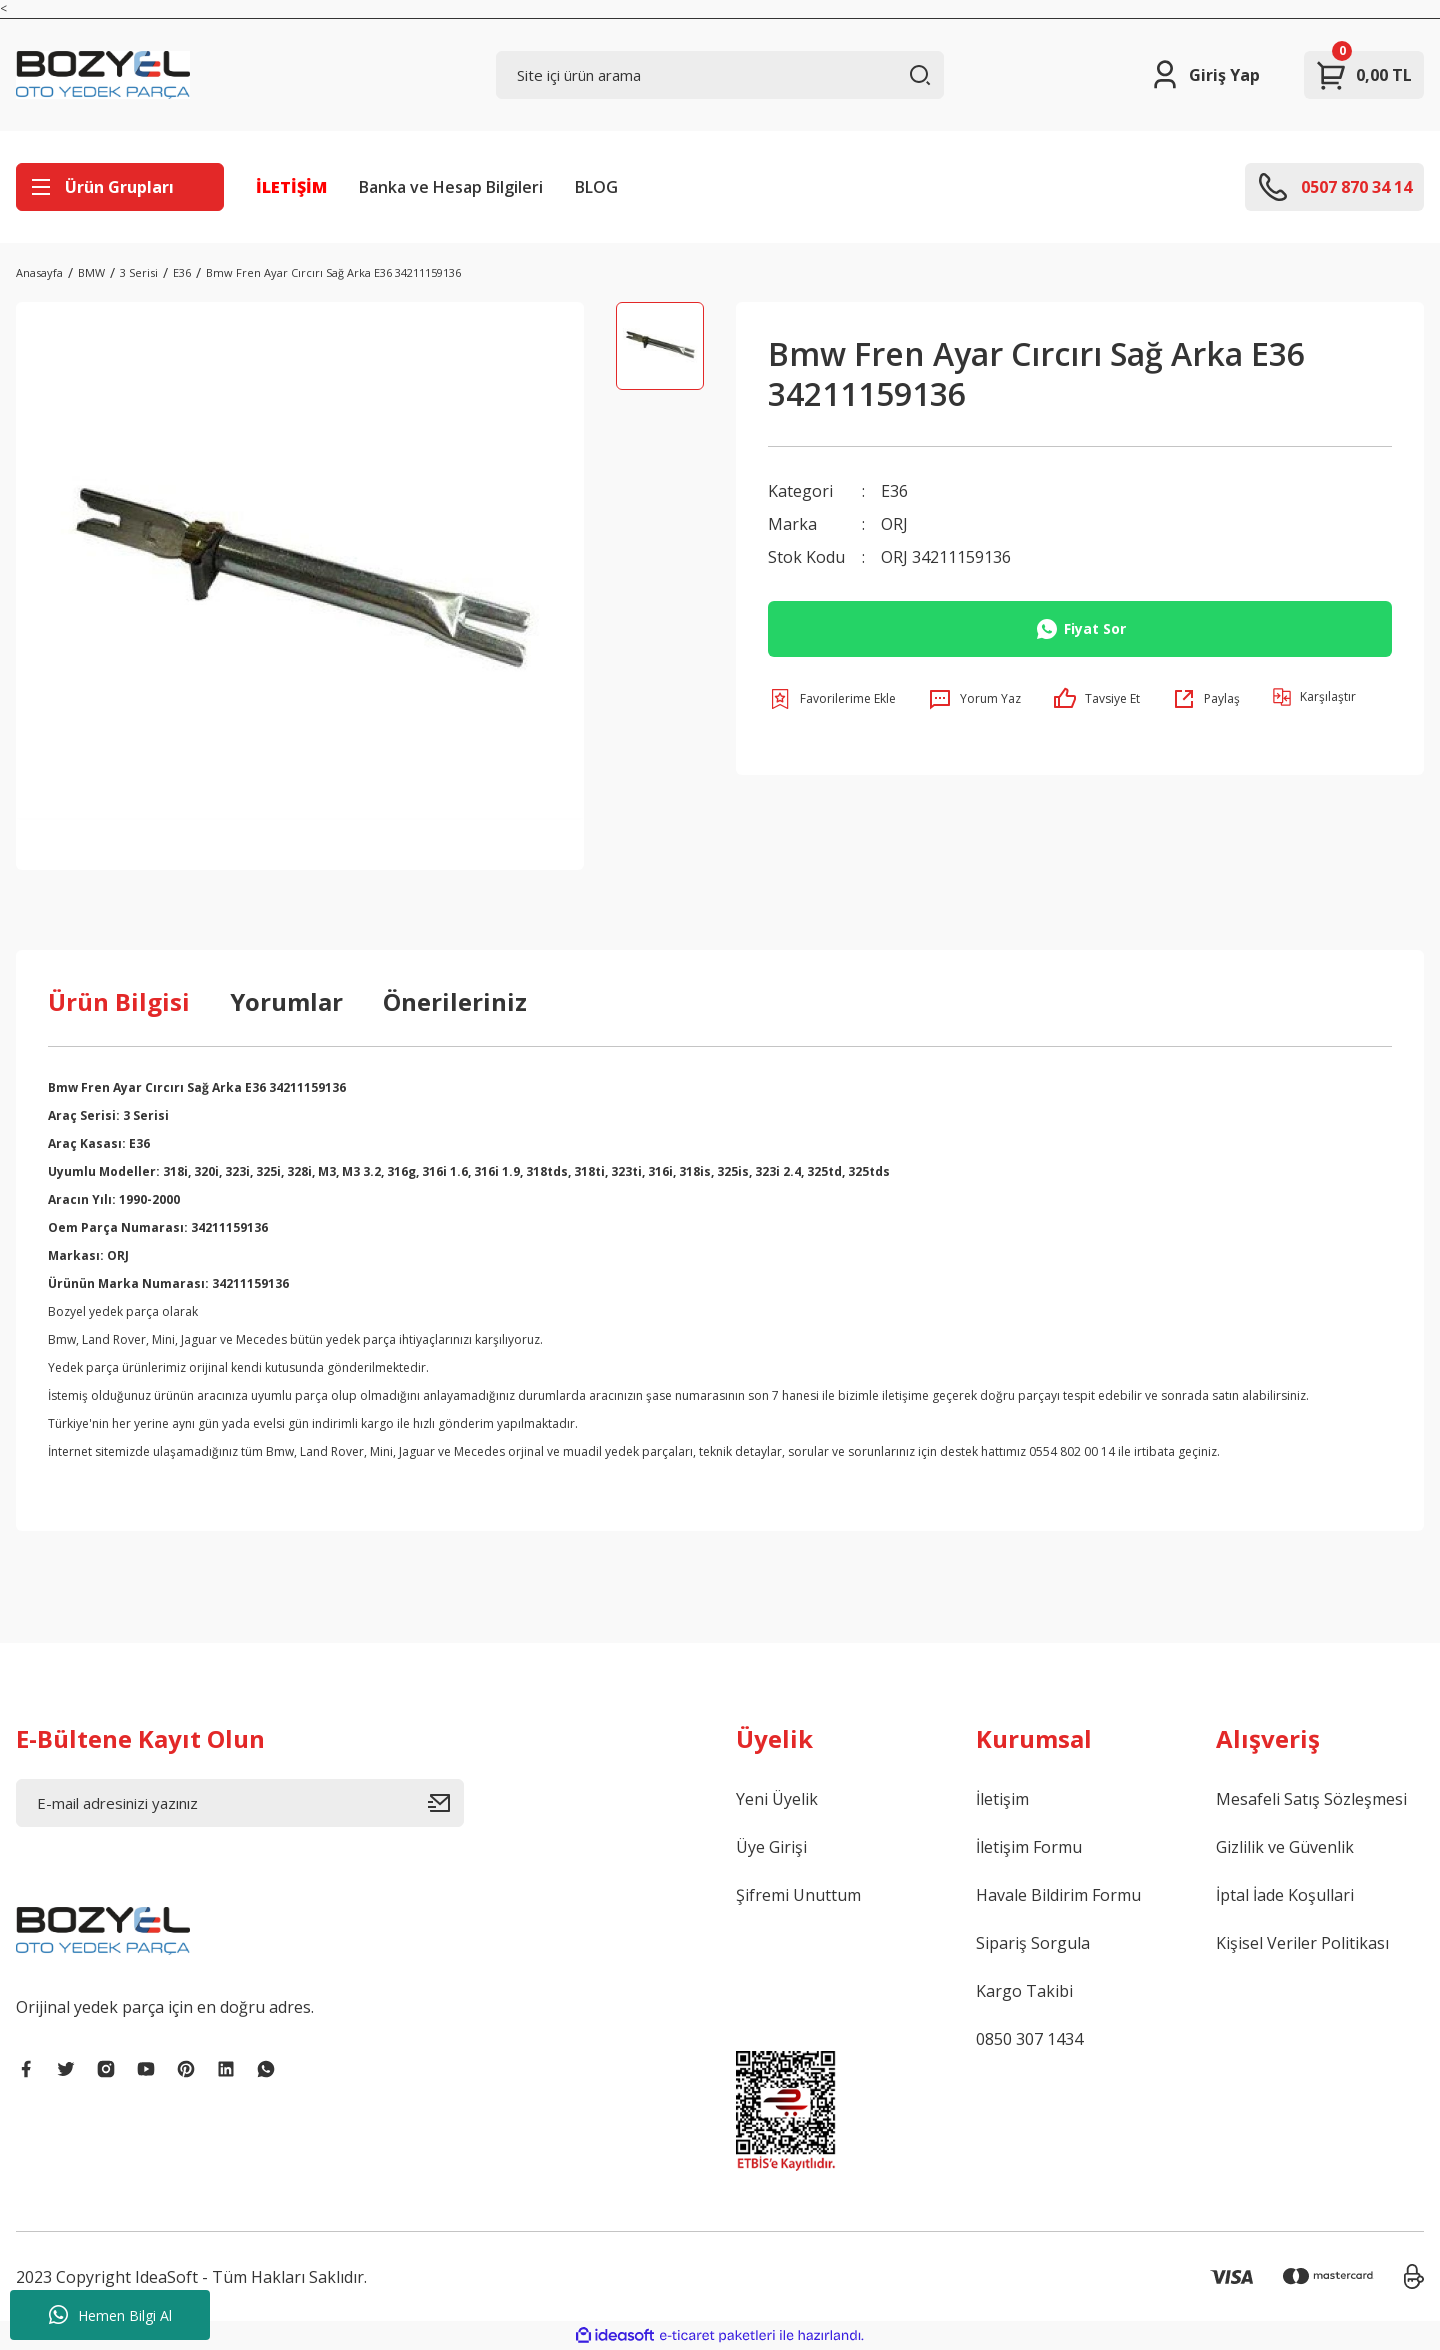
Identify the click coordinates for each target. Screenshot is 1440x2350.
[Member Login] (1204, 75)
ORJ (894, 523)
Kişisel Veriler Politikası (1302, 1943)
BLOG (596, 187)
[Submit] (446, 1803)
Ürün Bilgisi (119, 1001)
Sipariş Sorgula (1033, 1943)
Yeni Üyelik (777, 1799)
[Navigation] (120, 187)
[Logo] (103, 75)
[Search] (720, 75)
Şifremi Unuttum (798, 1895)
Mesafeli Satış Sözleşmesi (1311, 1799)
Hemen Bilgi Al (110, 2315)
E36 (894, 491)
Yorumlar (286, 1001)
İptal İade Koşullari (1285, 1895)
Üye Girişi (771, 1847)
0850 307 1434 (1029, 2039)
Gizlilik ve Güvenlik (1285, 1847)
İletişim (1002, 1799)
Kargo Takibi (1024, 1991)
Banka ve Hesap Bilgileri (451, 187)
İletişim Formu (1029, 1847)
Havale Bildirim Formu (1058, 1895)
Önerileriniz (455, 1001)
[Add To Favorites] (832, 697)
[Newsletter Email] (240, 1803)
